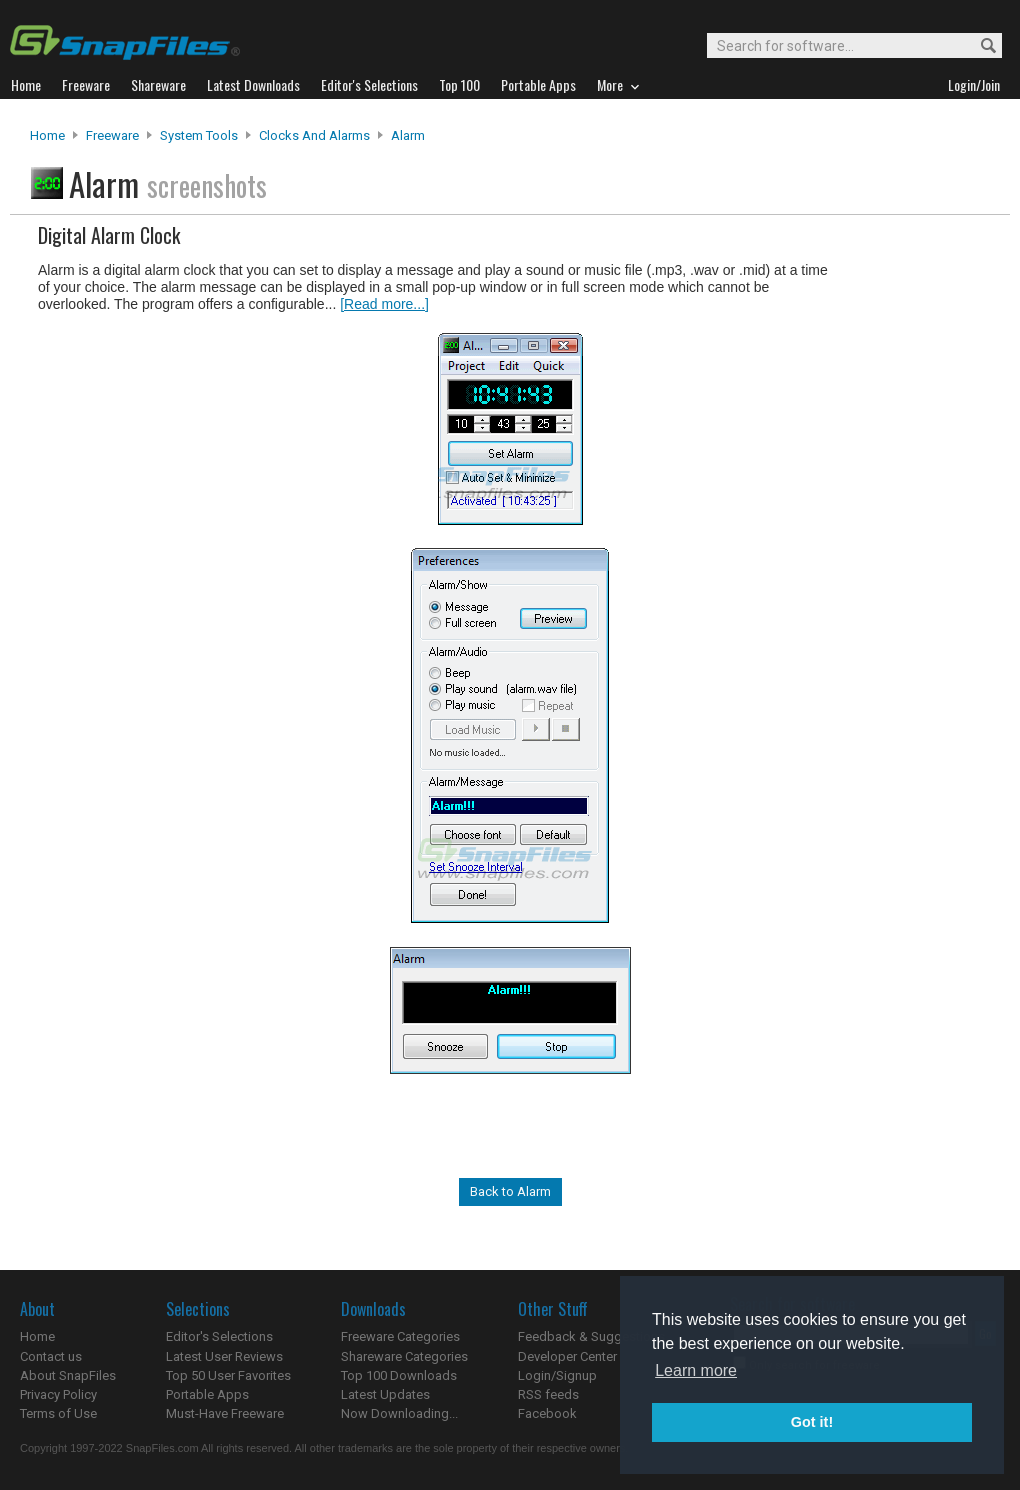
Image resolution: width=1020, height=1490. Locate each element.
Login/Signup (557, 1375)
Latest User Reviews (224, 1356)
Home (47, 135)
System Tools (199, 135)
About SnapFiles (68, 1375)
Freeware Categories (400, 1336)
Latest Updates (385, 1394)
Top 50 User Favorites (228, 1375)
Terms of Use (58, 1413)
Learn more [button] (696, 1370)
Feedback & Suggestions (591, 1336)
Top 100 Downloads (399, 1375)
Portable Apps (207, 1394)
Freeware (112, 135)
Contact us (51, 1356)
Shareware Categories (404, 1356)
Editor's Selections (219, 1336)
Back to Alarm (510, 1191)
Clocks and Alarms (314, 135)
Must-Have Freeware (225, 1413)
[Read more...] (384, 304)
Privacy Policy (58, 1394)
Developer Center (567, 1356)
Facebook (547, 1413)
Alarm (408, 135)
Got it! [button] (812, 1422)
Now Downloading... (399, 1413)
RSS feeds (548, 1394)
